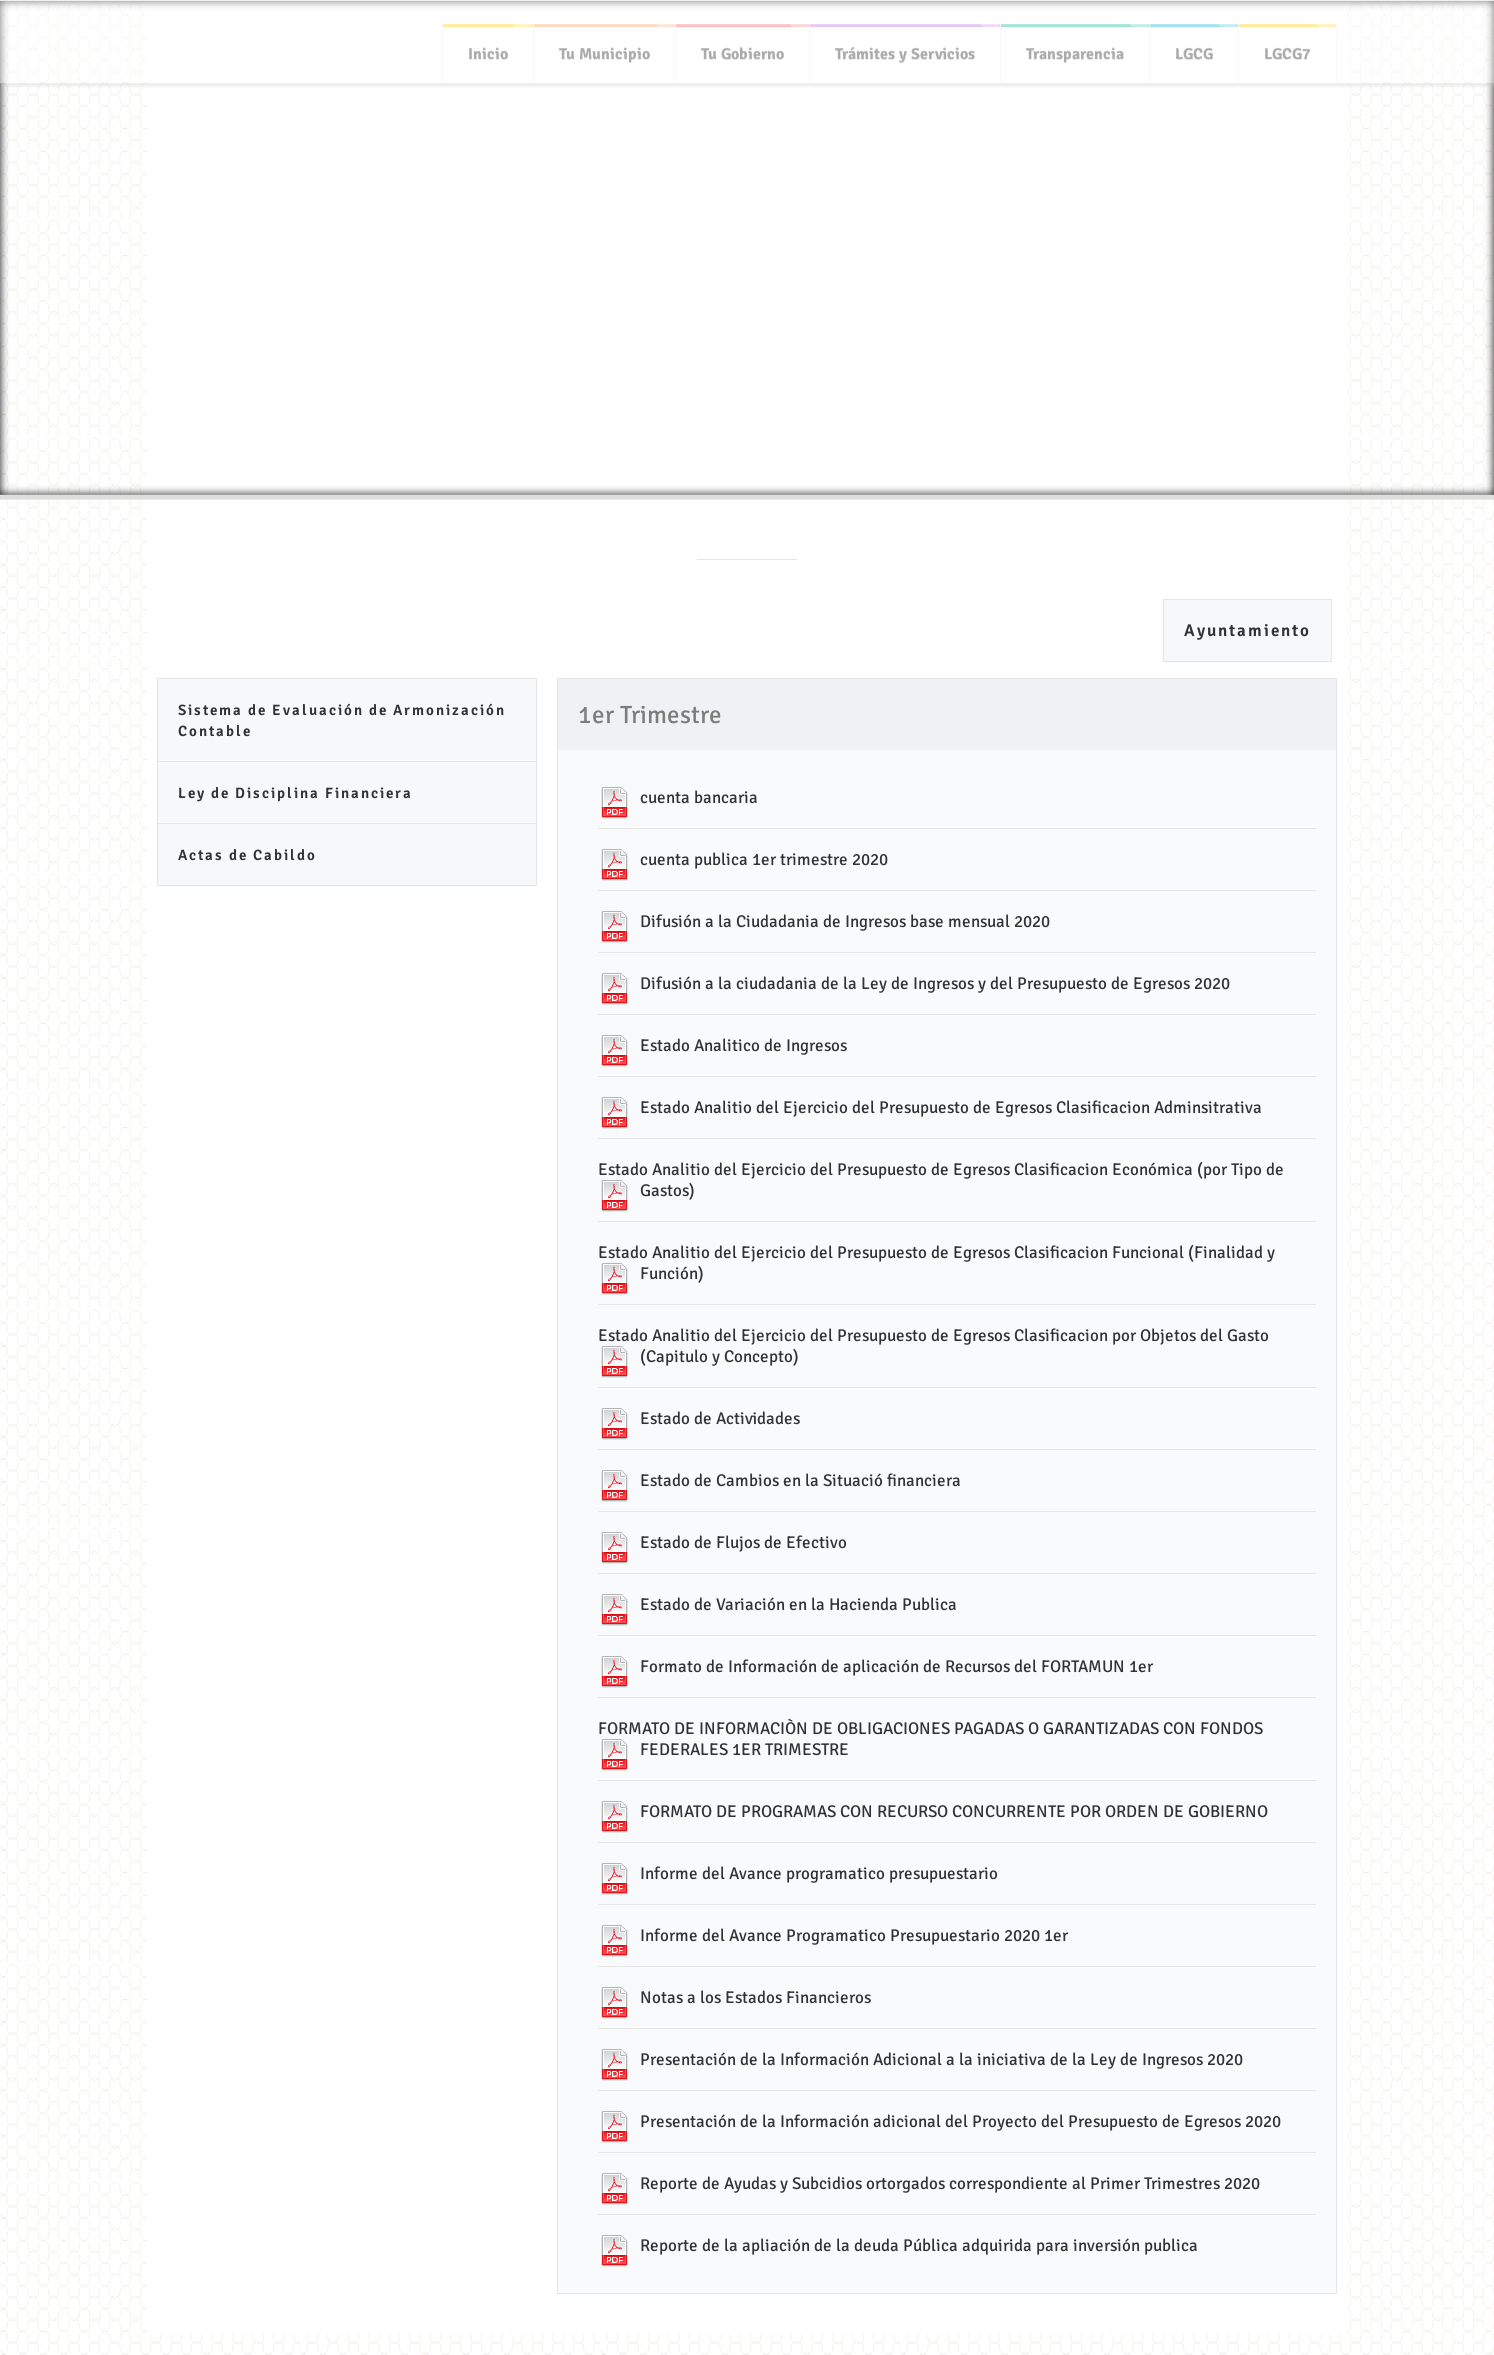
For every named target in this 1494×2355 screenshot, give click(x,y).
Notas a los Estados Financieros (755, 1997)
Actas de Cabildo (247, 855)
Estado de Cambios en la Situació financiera (800, 1480)
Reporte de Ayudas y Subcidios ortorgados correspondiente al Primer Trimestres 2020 (950, 2183)
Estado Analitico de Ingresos (743, 1045)
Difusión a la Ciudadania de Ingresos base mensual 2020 (845, 921)
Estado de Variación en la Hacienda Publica (798, 1604)
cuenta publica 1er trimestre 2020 (764, 859)
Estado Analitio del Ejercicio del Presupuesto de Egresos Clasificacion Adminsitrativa (951, 1107)
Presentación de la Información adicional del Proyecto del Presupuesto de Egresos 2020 (960, 2121)
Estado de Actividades (720, 1418)
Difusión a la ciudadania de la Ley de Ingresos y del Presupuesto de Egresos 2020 (935, 983)
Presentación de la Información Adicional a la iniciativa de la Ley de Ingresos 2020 (941, 2059)
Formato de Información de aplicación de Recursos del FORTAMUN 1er (896, 1666)
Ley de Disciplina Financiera (295, 793)
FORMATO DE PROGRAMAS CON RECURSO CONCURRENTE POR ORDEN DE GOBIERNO (954, 1811)
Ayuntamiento (1247, 630)
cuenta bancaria (699, 797)
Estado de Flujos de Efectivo (743, 1542)
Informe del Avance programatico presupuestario (819, 1873)
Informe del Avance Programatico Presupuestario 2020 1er (854, 1935)
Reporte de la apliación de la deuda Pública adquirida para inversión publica (919, 2245)
